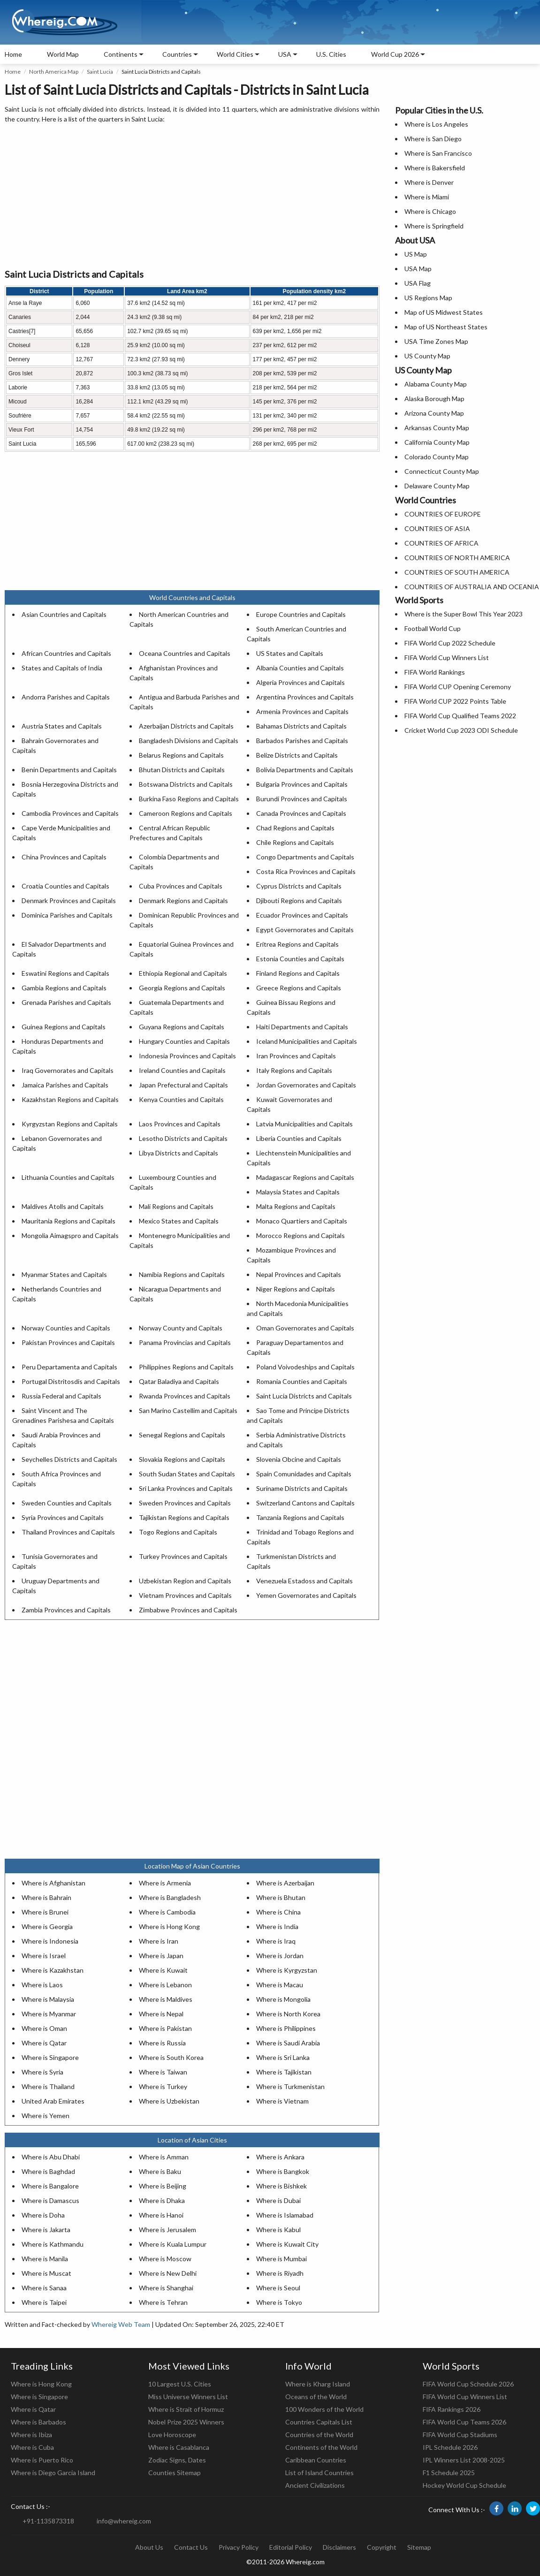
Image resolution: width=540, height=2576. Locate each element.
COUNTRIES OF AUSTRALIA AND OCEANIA (471, 587)
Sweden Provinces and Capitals (185, 1503)
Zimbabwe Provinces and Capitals (188, 1610)
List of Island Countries (319, 2473)
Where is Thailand (48, 2086)
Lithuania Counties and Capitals (68, 1177)
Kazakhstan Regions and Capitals (70, 1099)
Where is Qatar (44, 2043)
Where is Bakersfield (434, 168)
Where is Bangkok (282, 2171)
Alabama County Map (435, 384)
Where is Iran (158, 1941)
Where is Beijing (162, 2186)
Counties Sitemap (174, 2473)
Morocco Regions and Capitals (300, 1235)
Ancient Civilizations (315, 2485)
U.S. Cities (331, 54)
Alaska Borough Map (434, 399)
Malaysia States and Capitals (298, 1192)
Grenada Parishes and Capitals (66, 1002)
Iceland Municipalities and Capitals (306, 1041)
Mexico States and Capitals (179, 1221)
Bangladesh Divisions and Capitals (188, 741)
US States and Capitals (289, 653)
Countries (177, 54)
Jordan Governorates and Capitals (306, 1085)
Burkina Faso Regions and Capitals (189, 799)
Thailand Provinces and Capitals (68, 1532)
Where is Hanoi (161, 2215)
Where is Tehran (163, 2302)
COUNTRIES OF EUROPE (442, 514)
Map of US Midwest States (443, 312)
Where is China (278, 1912)
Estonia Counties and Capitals (300, 959)
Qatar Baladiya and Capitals (179, 1381)
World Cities (235, 54)
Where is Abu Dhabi (51, 2157)
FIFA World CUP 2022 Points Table (455, 701)
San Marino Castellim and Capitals (188, 1410)
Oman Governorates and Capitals (305, 1328)
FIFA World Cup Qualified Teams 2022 (460, 716)
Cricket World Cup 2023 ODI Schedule (461, 730)
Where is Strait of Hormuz (186, 2409)
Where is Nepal (161, 2014)
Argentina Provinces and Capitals (305, 697)
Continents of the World (321, 2447)
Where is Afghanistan (53, 1883)
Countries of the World (319, 2435)
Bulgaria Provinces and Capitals (302, 784)
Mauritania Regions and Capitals (68, 1221)
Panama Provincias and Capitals (185, 1342)
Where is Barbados (38, 2422)
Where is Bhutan (280, 1897)
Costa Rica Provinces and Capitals (306, 871)
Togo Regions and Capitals (178, 1532)
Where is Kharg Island (317, 2384)
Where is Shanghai (166, 2288)
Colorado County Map (436, 457)
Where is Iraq (276, 1941)
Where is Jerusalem (167, 2230)
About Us (149, 2547)
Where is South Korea (171, 2057)
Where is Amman (164, 2157)
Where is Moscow (165, 2259)
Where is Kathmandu (53, 2244)
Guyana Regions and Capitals (181, 1027)
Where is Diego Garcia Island (53, 2473)
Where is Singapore (50, 2057)
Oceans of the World (316, 2397)
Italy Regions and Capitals (294, 1070)
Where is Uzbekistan (169, 2101)
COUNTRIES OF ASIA (437, 528)
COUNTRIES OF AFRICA (441, 543)
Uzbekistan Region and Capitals (185, 1581)
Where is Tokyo (279, 2302)
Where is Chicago (430, 211)
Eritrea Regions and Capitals (297, 944)
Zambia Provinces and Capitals (66, 1610)
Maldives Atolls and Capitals (63, 1206)
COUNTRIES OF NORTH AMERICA (457, 558)
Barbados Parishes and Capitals (302, 741)
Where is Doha (43, 2215)
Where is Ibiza (31, 2435)
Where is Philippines (286, 2028)
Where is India (277, 1926)
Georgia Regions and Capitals (182, 988)
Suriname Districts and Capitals (302, 1488)
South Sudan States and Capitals (187, 1474)
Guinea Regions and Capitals (64, 1027)
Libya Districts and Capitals (178, 1153)
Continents (120, 54)
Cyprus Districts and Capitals (299, 886)
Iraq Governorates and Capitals (68, 1070)
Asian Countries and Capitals (64, 614)
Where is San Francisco (438, 153)
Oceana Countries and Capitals (184, 653)
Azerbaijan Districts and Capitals (186, 726)
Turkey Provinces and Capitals (183, 1556)
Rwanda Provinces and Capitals (184, 1396)
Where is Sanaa (44, 2288)
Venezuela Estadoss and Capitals (304, 1581)
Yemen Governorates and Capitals (306, 1595)
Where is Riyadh (280, 2273)
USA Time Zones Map (436, 341)
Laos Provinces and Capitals (180, 1124)
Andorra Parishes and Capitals (66, 697)
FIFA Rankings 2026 (451, 2409)
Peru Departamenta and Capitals (69, 1367)
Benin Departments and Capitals (69, 770)
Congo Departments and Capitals (305, 857)
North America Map (53, 71)
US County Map (427, 356)
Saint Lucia (100, 71)
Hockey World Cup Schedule (464, 2485)
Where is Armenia (165, 1883)
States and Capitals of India (62, 668)
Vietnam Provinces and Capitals (185, 1595)
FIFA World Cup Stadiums (460, 2435)
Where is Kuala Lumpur (172, 2244)
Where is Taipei (44, 2302)
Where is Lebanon (165, 1985)
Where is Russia (162, 2043)
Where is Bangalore (50, 2186)
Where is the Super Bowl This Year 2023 (463, 614)
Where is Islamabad (284, 2215)
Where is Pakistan (165, 2028)
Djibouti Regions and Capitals (299, 900)
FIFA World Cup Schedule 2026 (468, 2384)
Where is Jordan (280, 1956)
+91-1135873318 (48, 2521)
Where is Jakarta (46, 2230)
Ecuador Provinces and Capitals (302, 915)
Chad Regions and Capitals (295, 828)
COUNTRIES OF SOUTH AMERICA (457, 572)
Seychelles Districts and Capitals (69, 1459)
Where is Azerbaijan (285, 1883)
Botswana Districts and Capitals (186, 784)
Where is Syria (42, 2072)
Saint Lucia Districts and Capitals (304, 1396)
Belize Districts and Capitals (297, 755)
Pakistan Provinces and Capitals (68, 1342)
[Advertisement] (192, 196)
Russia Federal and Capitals (61, 1396)
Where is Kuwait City (287, 2244)
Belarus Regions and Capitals (181, 755)
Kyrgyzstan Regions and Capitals (70, 1124)
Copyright (381, 2547)
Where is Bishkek (281, 2186)
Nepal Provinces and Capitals (298, 1274)
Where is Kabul (278, 2230)
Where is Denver (429, 182)
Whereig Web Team (120, 2324)
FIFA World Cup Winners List (446, 657)
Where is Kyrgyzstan (286, 1970)
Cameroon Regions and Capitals (185, 813)
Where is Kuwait (163, 1970)
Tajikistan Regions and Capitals (184, 1517)
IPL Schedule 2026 (450, 2447)
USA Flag (417, 283)
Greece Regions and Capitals (298, 988)
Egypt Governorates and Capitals (305, 930)
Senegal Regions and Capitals (182, 1435)
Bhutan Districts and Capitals (182, 770)
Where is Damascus (50, 2200)
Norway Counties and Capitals (66, 1328)
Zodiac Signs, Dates (177, 2460)
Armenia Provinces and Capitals (302, 711)
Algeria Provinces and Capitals (300, 682)
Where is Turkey (163, 2086)
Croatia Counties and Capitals (65, 886)
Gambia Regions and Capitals (64, 988)
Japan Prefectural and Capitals (183, 1085)
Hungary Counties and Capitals (184, 1041)
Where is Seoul (278, 2288)
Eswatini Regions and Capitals (65, 973)
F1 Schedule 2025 (449, 2473)
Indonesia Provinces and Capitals (187, 1056)
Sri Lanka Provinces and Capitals (186, 1488)
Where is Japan (161, 1956)
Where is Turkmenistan (290, 2086)
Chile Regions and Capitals (295, 842)
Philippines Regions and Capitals (186, 1367)
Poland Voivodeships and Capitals (305, 1367)
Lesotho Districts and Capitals (183, 1138)
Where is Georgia (47, 1926)
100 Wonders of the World (324, 2409)
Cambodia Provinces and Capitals (70, 813)
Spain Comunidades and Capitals (303, 1474)
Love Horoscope (172, 2435)
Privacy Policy (239, 2547)
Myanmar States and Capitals (64, 1274)
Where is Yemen (45, 2116)
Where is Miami (426, 197)
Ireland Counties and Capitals (182, 1070)
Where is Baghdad (48, 2171)
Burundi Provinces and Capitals (301, 799)
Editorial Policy (290, 2547)
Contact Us (191, 2547)
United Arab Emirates (53, 2101)
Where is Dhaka (162, 2200)
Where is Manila (45, 2259)
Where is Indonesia (50, 1941)
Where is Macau (279, 1985)
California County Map (437, 442)
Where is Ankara (280, 2157)
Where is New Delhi (168, 2273)
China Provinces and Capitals (64, 857)
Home (13, 54)
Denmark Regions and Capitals (183, 900)
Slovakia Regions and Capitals (182, 1459)
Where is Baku (160, 2171)
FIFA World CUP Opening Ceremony (457, 687)
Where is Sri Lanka (283, 2057)
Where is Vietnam (282, 2101)
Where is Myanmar (49, 2014)
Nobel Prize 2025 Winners (186, 2422)
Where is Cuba (32, 2447)
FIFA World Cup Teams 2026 (464, 2422)
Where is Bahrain (46, 1897)
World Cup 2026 (395, 54)
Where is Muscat (46, 2273)
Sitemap (419, 2547)
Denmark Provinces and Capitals (69, 900)
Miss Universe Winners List (188, 2397)
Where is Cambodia (167, 1912)
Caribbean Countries (315, 2460)
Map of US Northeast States (445, 327)
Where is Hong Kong (169, 1926)
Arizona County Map (434, 413)
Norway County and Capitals (180, 1328)
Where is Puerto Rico (42, 2460)
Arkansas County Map (436, 428)
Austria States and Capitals (62, 726)
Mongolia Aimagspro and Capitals (70, 1235)
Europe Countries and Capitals (301, 614)
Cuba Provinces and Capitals (180, 886)
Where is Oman (44, 2028)
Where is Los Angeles (436, 124)
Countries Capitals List (318, 2422)
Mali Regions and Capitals (176, 1206)
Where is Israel (44, 1956)
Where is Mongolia (283, 1999)
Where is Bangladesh (170, 1897)
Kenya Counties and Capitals (181, 1099)
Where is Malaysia (48, 1999)
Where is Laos (42, 1985)
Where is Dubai (278, 2200)
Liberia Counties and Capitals (299, 1138)
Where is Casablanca (178, 2447)
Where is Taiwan (163, 2072)
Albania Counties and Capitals (300, 668)
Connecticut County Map (441, 471)
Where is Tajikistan (284, 2072)
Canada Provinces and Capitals (301, 813)
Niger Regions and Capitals (295, 1289)
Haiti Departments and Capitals (302, 1027)
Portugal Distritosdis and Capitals (71, 1381)
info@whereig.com (124, 2521)
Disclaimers (339, 2547)
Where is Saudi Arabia (288, 2043)
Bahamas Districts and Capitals (301, 726)
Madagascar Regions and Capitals (305, 1177)
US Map (415, 254)
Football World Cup (432, 628)
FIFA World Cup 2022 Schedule (449, 643)
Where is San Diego (433, 139)
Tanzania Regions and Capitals (300, 1517)
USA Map (418, 269)
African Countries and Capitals (66, 653)
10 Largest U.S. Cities (179, 2384)
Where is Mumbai (281, 2259)
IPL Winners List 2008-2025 (464, 2460)
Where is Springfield (434, 226)
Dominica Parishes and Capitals (67, 915)
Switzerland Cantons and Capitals (305, 1503)
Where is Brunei (45, 1912)
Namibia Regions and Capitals (182, 1274)
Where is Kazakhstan (53, 1970)
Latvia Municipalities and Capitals (304, 1124)
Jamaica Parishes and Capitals (65, 1085)
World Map (63, 54)
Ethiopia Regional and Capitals (183, 973)
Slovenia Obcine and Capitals (298, 1459)
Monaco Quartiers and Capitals (301, 1221)
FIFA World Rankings (434, 672)
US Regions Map (428, 298)
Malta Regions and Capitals (295, 1206)
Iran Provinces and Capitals (296, 1056)
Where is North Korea (288, 2014)
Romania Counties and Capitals (301, 1381)
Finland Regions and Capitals (298, 973)
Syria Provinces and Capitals (63, 1517)
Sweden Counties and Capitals (67, 1503)
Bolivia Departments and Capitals (304, 770)
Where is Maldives (165, 1999)
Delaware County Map (437, 486)
